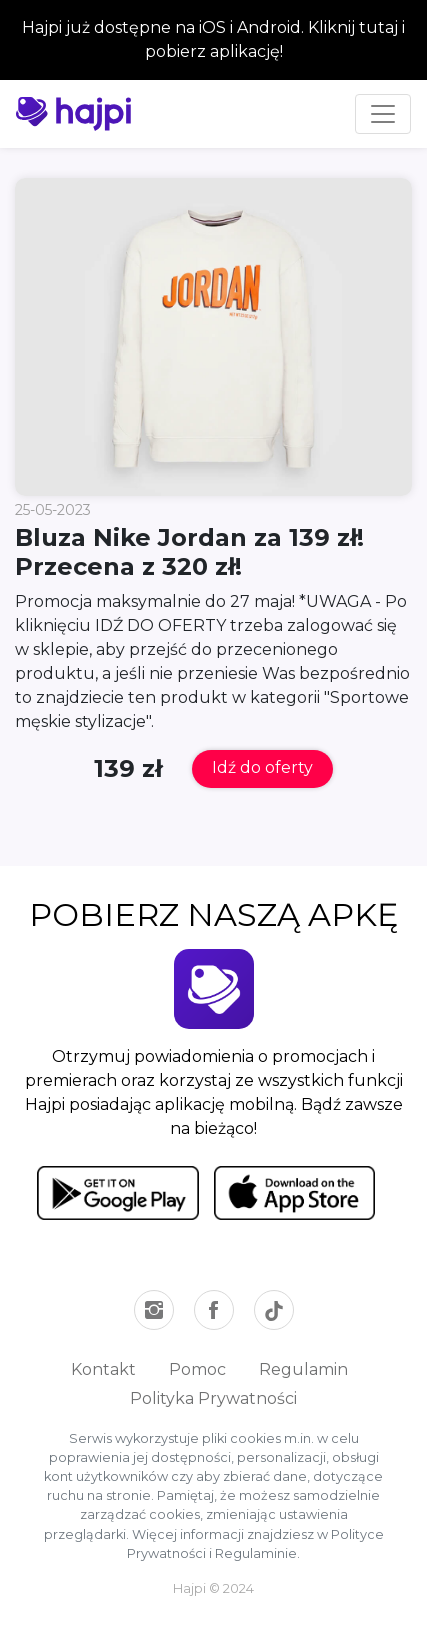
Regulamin (303, 1369)
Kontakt (103, 1369)
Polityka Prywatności (213, 1398)
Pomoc (197, 1369)
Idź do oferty (262, 767)
